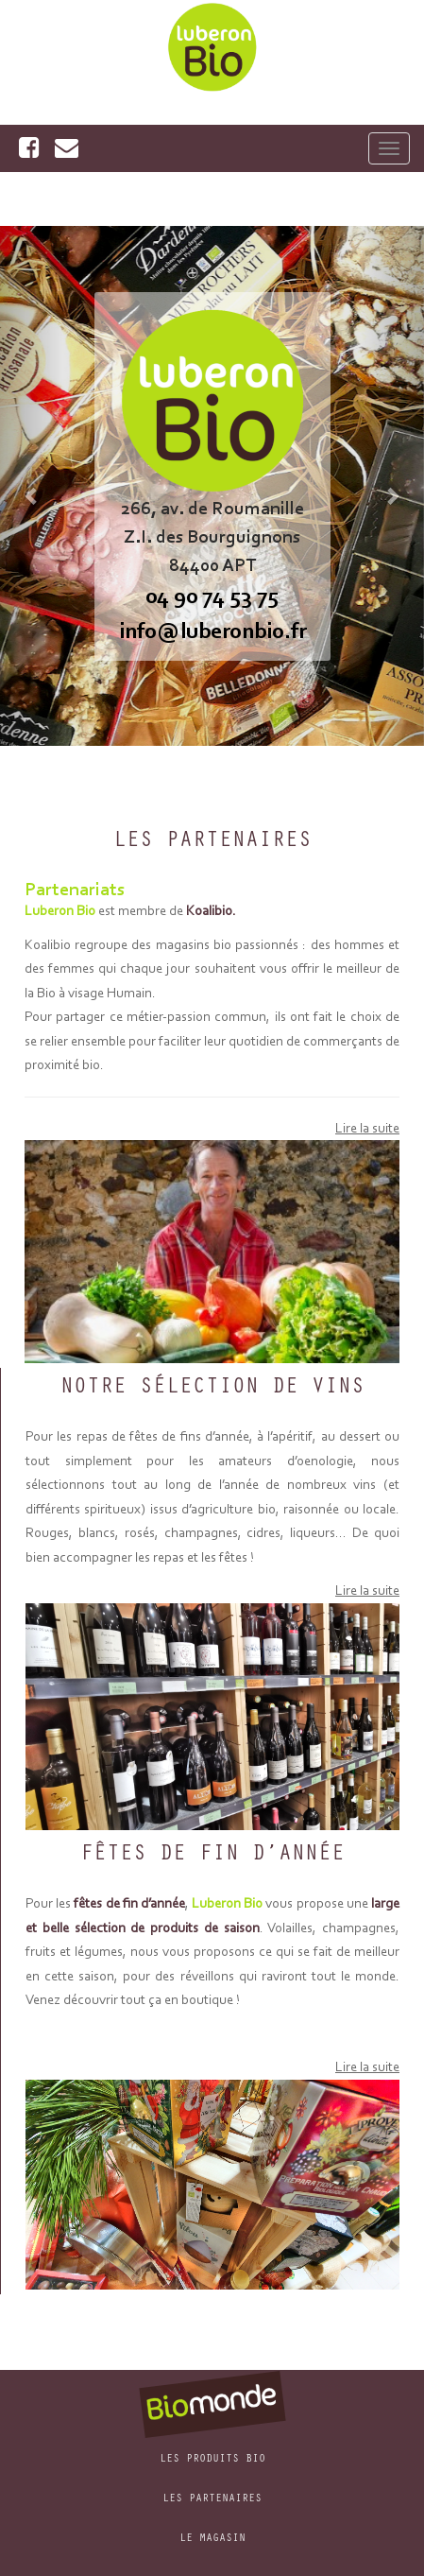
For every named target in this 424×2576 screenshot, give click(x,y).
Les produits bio (212, 2459)
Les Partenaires (212, 2499)
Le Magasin (212, 2539)
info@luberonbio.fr (212, 630)
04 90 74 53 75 (212, 595)
